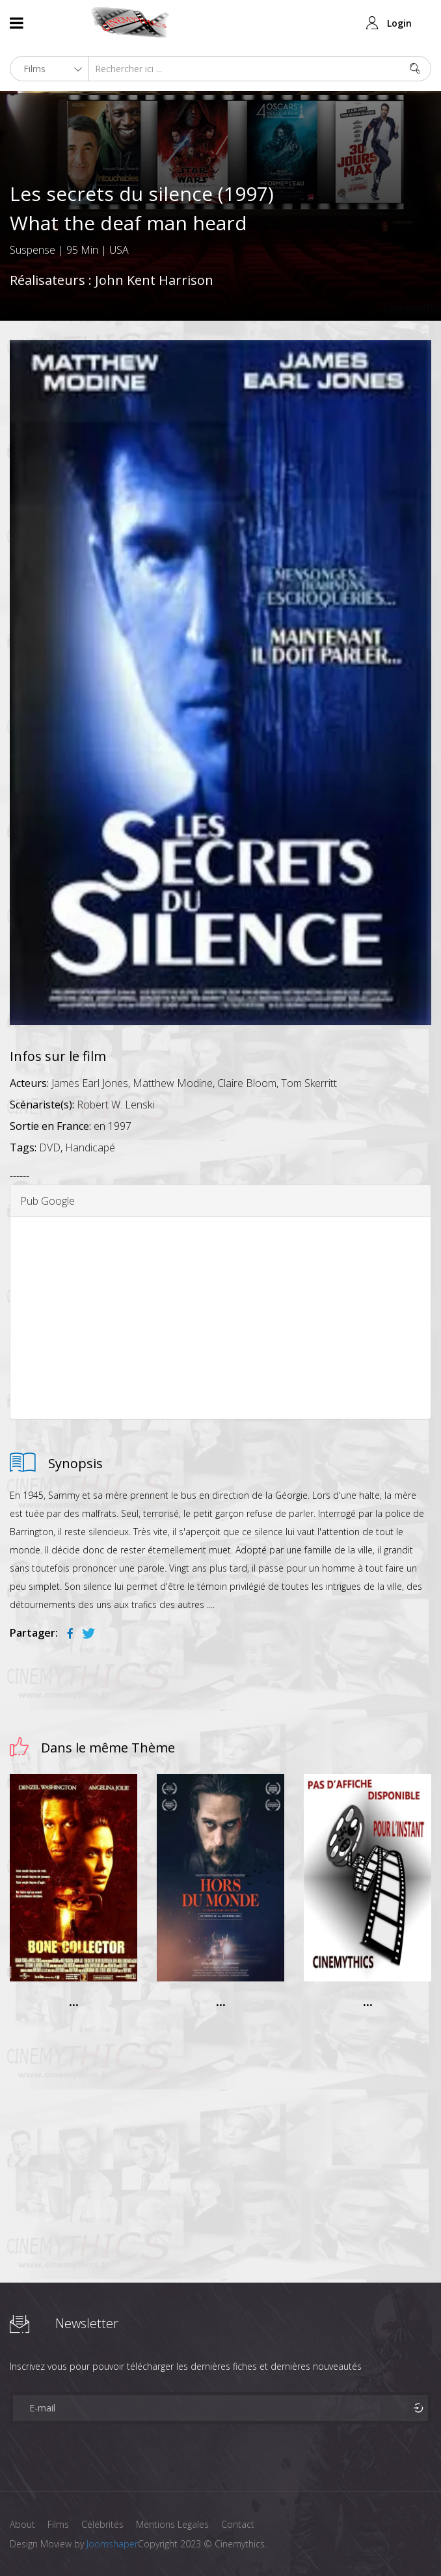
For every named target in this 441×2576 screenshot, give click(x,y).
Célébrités (104, 2524)
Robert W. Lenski (115, 1104)
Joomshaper (112, 2544)
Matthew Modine (173, 1083)
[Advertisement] (220, 1318)
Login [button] (399, 23)
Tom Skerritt (309, 1083)
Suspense (32, 250)
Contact (240, 2524)
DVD (49, 1147)
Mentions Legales (174, 2524)
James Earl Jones (89, 1083)
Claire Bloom (246, 1083)
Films (59, 2524)
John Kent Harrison (154, 280)
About (22, 2524)
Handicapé (90, 1147)
